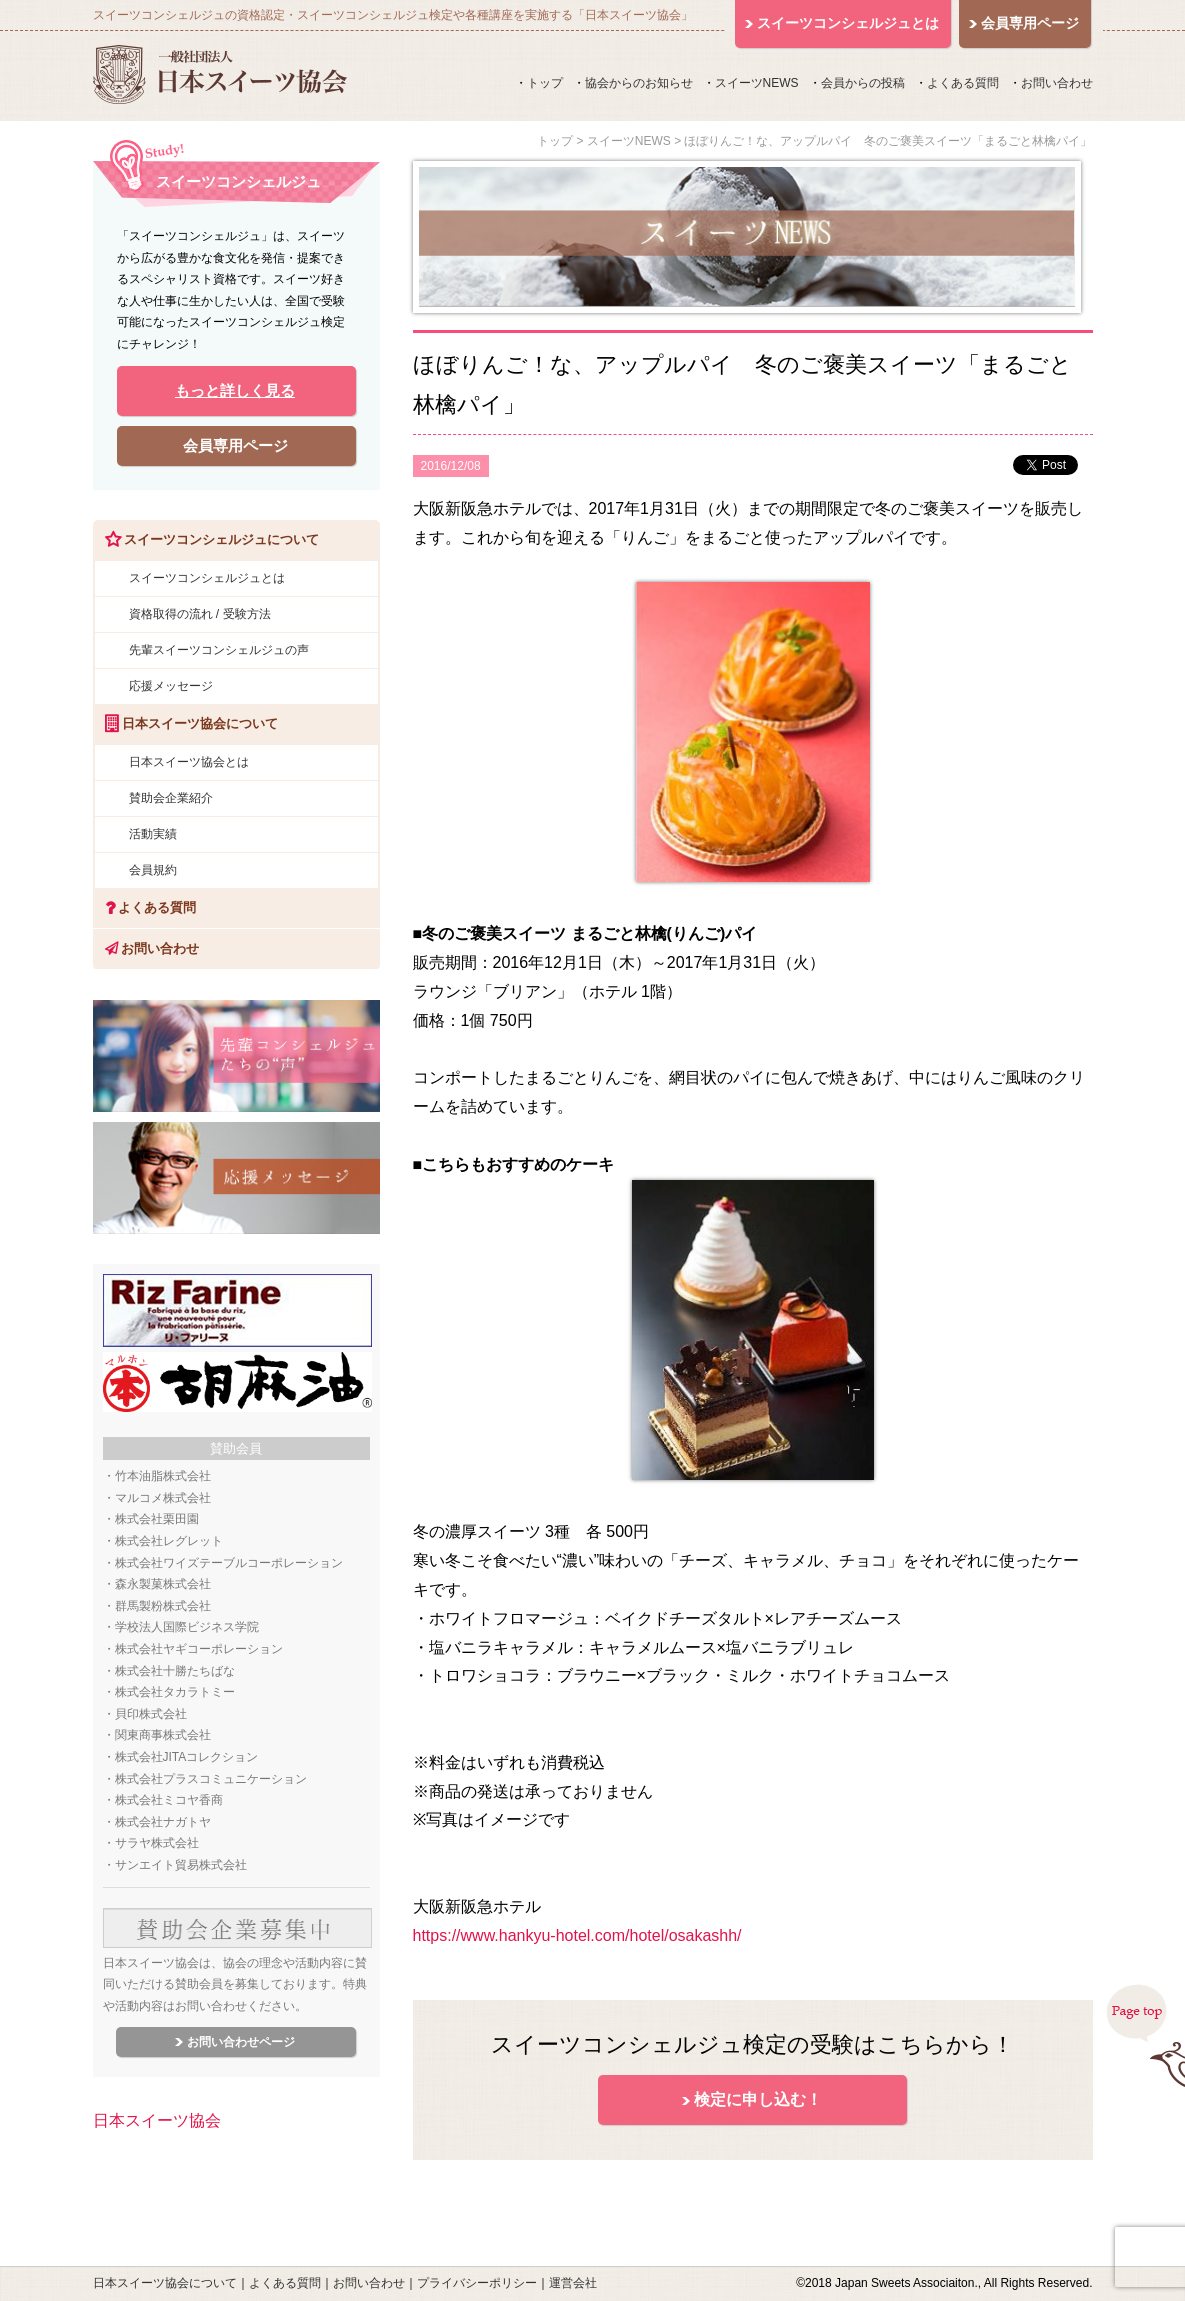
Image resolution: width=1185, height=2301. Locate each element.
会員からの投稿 (863, 83)
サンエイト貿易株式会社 (181, 1865)
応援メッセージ (171, 686)
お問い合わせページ (241, 2042)
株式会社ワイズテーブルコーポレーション (229, 1563)
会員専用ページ (235, 445)
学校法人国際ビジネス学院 (187, 1627)
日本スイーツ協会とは (189, 762)
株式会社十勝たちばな (175, 1671)
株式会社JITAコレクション (187, 1757)
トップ (545, 83)
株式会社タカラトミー (175, 1692)
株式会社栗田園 (157, 1519)
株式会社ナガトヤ (163, 1822)
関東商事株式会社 (163, 1735)
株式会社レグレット (169, 1541)
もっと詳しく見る (235, 390)
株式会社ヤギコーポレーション (199, 1649)
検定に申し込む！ (758, 2099)
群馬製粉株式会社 (163, 1606)
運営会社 (573, 2283)
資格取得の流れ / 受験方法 (200, 614)
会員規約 (153, 870)
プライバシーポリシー (477, 2283)
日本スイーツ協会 (157, 2120)
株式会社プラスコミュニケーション (211, 1779)
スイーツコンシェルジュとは (207, 578)
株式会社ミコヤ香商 (169, 1800)
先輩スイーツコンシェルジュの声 (219, 650)
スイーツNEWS (757, 83)
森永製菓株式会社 (163, 1584)
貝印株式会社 (151, 1714)
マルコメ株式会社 (163, 1498)
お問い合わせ (1057, 83)
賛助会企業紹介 (171, 798)
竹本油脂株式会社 (163, 1476)
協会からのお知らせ (639, 83)
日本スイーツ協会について (165, 2283)
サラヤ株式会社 (157, 1843)
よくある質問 (963, 83)
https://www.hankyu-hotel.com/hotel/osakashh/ (577, 1935)
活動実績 (153, 834)
